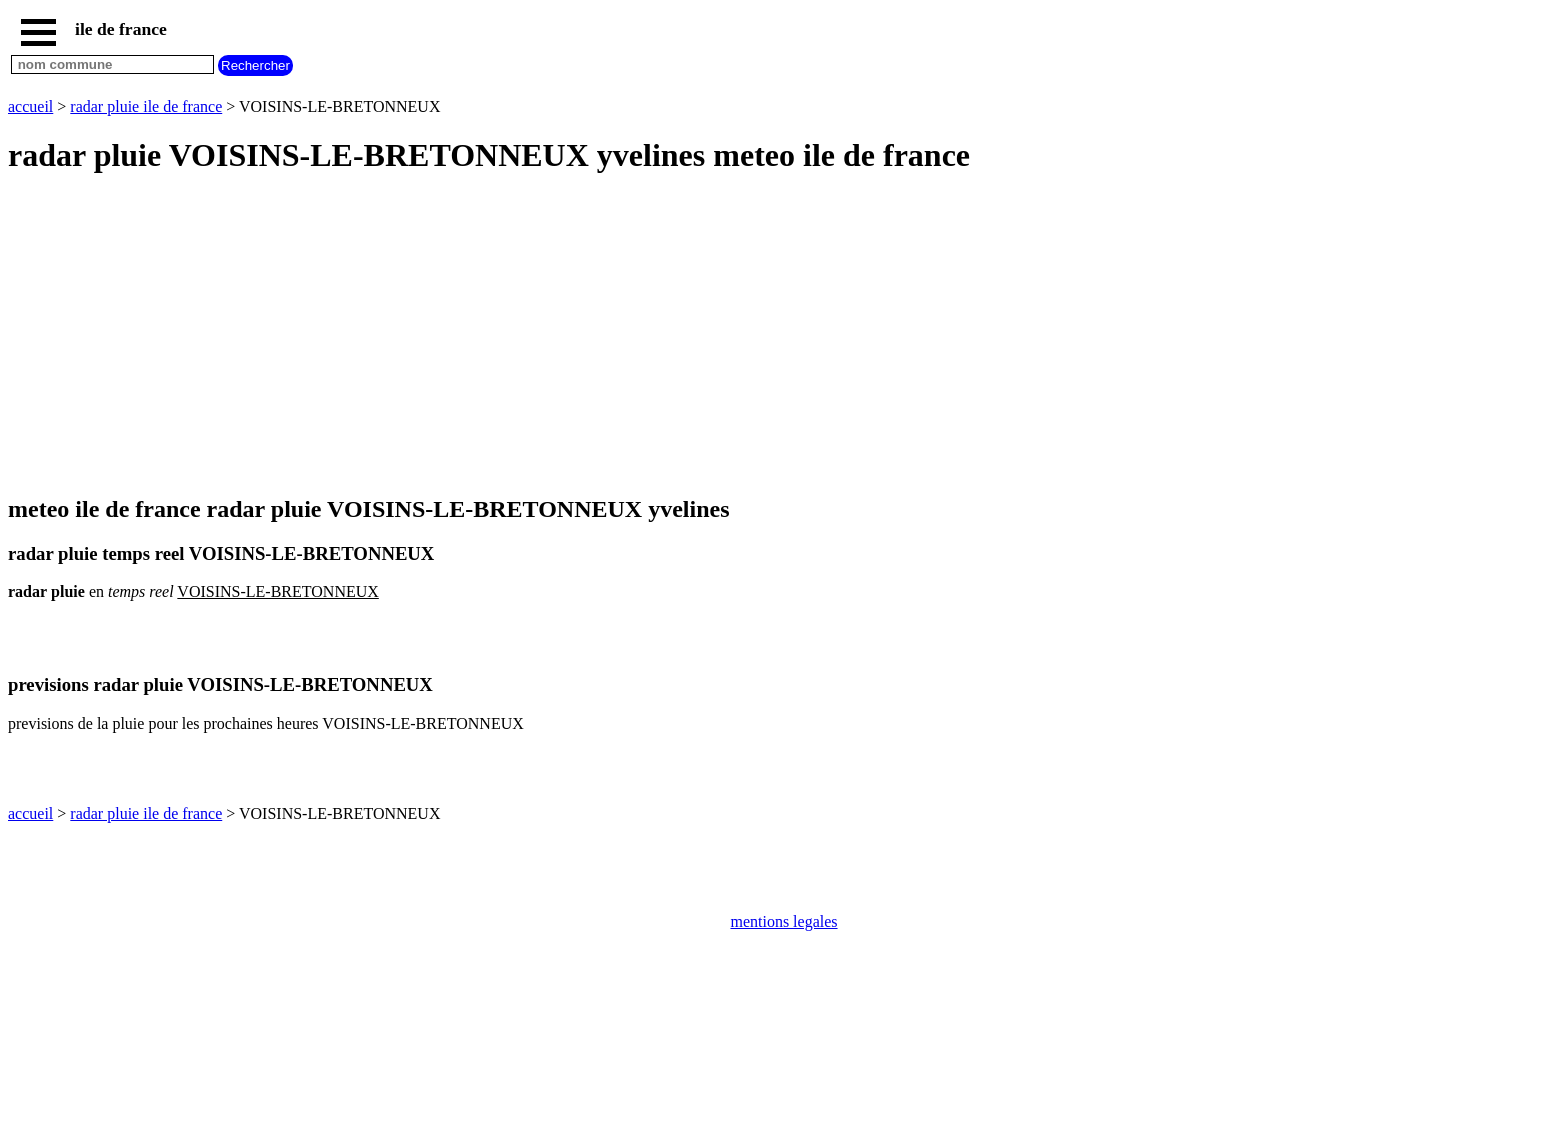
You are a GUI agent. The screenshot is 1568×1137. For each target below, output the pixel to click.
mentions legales (783, 921)
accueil (30, 106)
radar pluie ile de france (146, 106)
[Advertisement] (608, 336)
